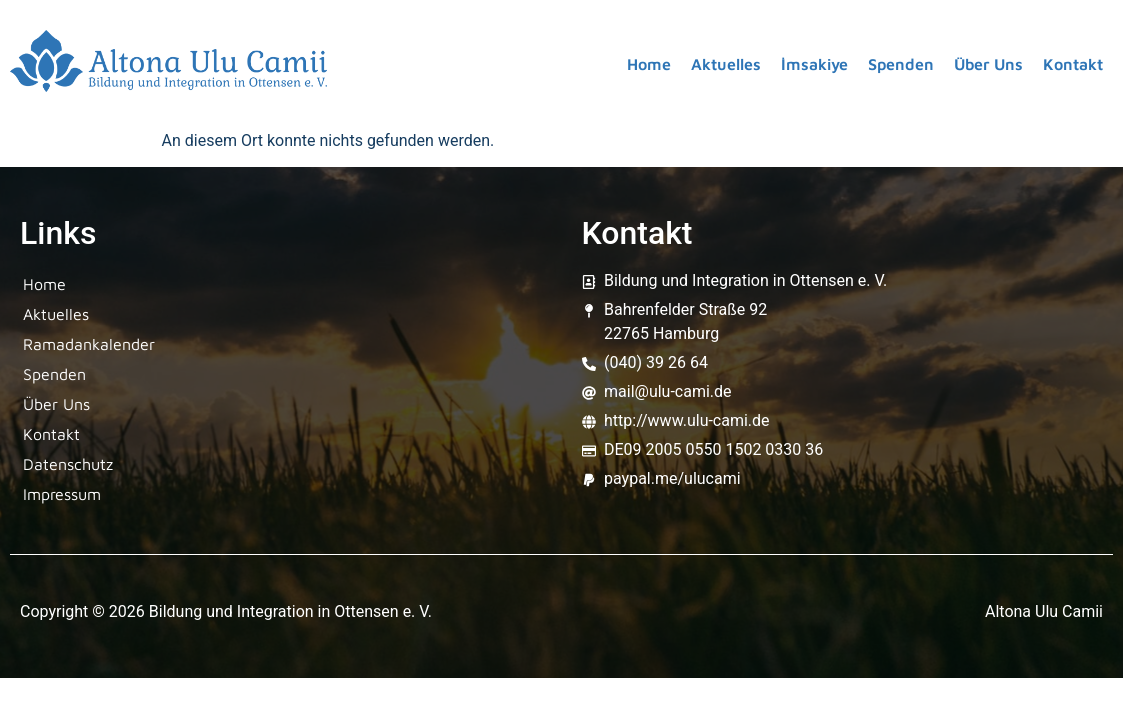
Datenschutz (68, 464)
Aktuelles (726, 64)
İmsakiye (814, 64)
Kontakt (1073, 64)
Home (649, 64)
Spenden (901, 64)
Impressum (62, 494)
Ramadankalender (89, 344)
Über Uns (988, 64)
